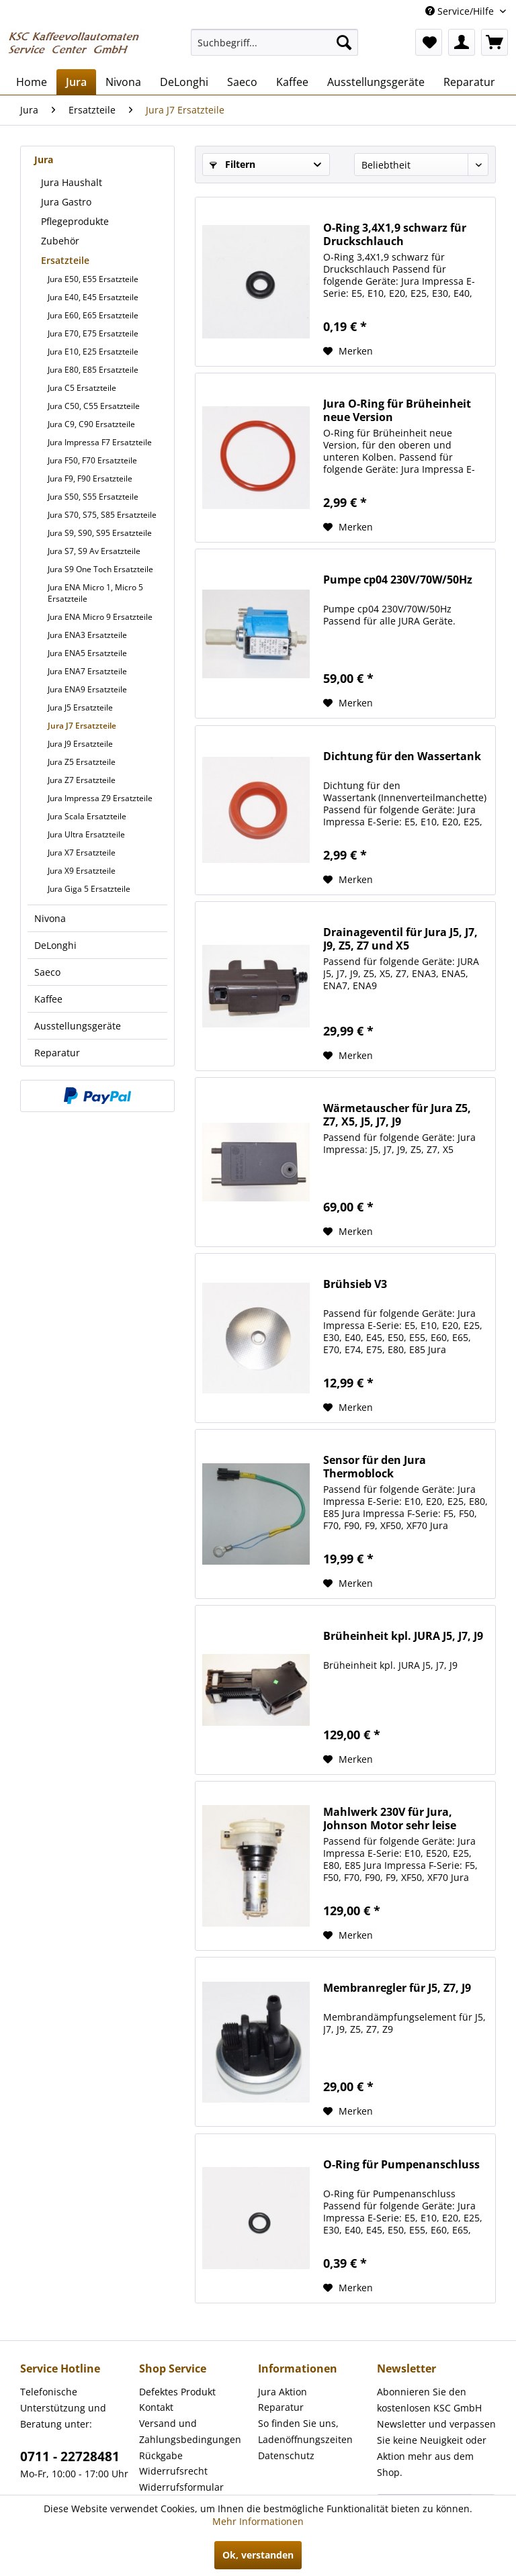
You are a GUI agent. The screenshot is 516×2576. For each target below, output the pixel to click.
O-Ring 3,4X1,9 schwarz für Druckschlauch (394, 234)
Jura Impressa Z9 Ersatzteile (100, 798)
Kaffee (48, 999)
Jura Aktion (282, 2391)
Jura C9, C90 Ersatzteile (91, 424)
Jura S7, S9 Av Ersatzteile (94, 551)
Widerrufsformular (181, 2487)
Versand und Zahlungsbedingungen (190, 2431)
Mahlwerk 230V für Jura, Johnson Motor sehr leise (389, 1818)
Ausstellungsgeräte (77, 1025)
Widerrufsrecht (173, 2471)
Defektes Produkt (177, 2391)
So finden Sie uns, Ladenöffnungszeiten (305, 2431)
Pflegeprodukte (75, 221)
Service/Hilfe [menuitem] (461, 11)
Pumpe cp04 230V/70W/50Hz (397, 580)
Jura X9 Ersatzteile (82, 870)
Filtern (232, 164)
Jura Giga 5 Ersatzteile (89, 888)
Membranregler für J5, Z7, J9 (397, 1988)
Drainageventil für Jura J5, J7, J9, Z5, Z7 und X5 (400, 938)
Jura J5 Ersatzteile (80, 707)
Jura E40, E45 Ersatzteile (93, 297)
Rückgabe (161, 2455)
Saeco (47, 972)
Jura (43, 159)
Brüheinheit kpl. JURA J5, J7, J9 (403, 1636)
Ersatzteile (65, 260)
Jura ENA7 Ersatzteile (87, 671)
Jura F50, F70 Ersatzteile (92, 460)
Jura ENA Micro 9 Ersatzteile (100, 617)
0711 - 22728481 (70, 2456)
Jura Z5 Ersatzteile (82, 762)
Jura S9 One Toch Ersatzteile (100, 569)
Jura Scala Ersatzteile (87, 816)
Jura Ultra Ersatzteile (86, 834)
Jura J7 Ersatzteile (82, 725)
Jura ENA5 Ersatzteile (87, 653)
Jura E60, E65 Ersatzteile (93, 315)
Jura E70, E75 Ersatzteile (93, 333)
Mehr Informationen (258, 2521)
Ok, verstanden (258, 2554)
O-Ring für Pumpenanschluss (401, 2165)
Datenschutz (286, 2455)
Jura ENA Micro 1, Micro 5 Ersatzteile (95, 593)
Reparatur (57, 1052)
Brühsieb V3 (355, 1284)
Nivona (50, 918)
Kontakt (156, 2407)
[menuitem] (275, 42)
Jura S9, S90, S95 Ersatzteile (100, 533)
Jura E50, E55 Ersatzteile (93, 279)
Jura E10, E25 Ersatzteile (93, 351)
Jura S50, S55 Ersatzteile (93, 496)
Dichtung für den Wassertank (402, 756)
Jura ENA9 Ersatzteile (87, 689)
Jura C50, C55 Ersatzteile (94, 406)
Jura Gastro (66, 201)
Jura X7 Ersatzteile (82, 852)
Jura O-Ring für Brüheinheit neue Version (397, 410)
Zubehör (60, 240)
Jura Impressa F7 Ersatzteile (100, 442)
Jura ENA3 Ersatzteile (87, 635)
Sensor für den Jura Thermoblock (374, 1466)
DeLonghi (55, 945)
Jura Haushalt (71, 182)
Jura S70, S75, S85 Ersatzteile (102, 514)
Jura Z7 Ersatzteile (82, 780)
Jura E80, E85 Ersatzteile (93, 369)
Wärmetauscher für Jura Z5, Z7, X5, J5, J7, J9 (397, 1114)
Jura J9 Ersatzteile (80, 743)
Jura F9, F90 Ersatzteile (90, 478)
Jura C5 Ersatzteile (82, 388)
